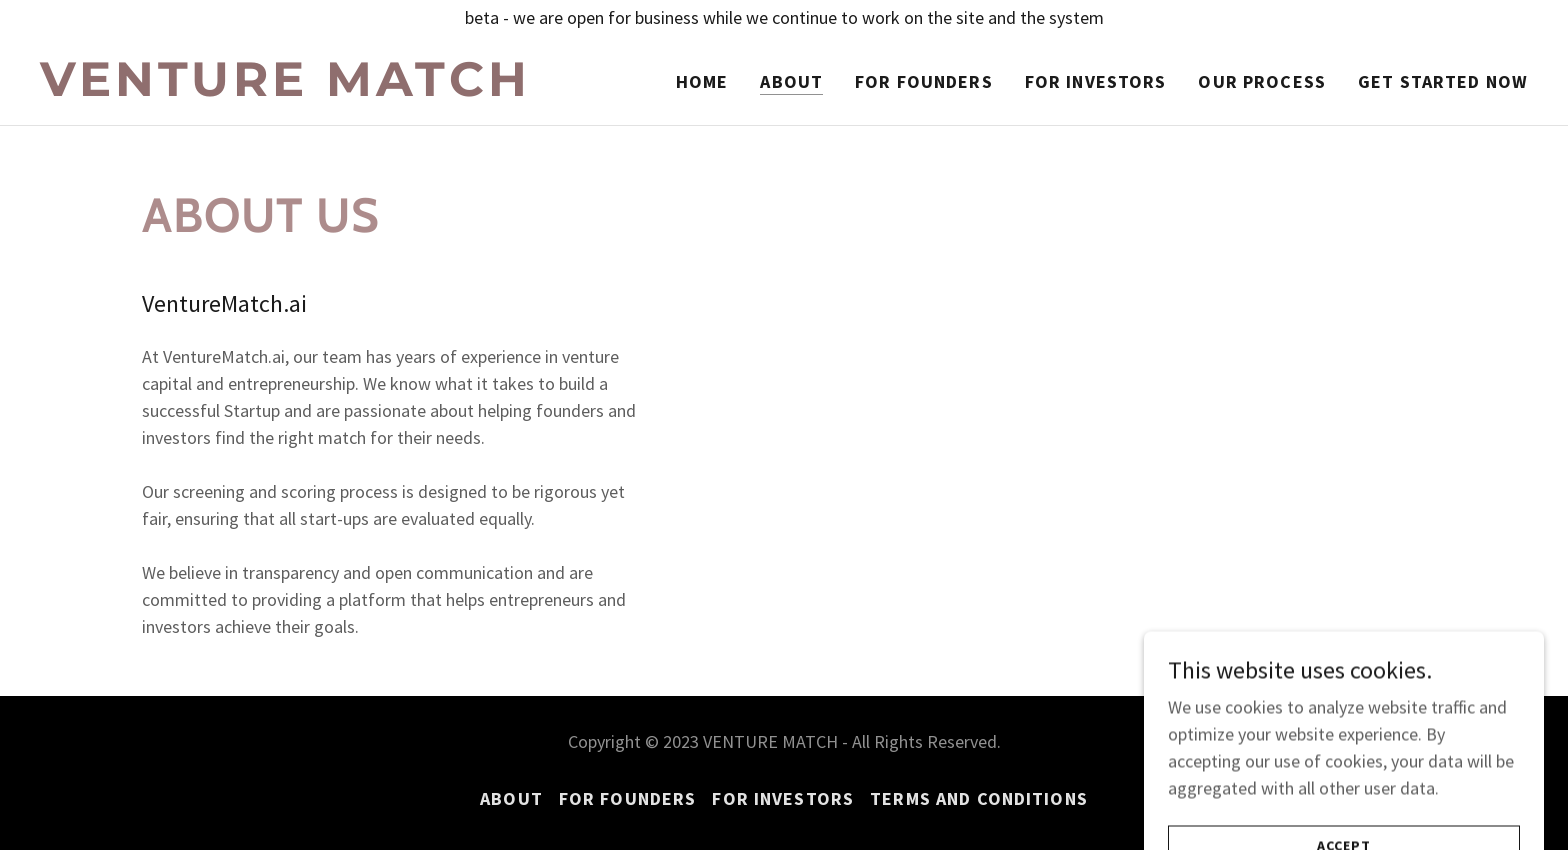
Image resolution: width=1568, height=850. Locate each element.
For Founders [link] (924, 81)
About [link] (791, 81)
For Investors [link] (1096, 81)
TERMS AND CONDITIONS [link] (979, 798)
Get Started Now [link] (1443, 81)
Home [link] (702, 81)
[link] (300, 89)
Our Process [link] (1261, 81)
